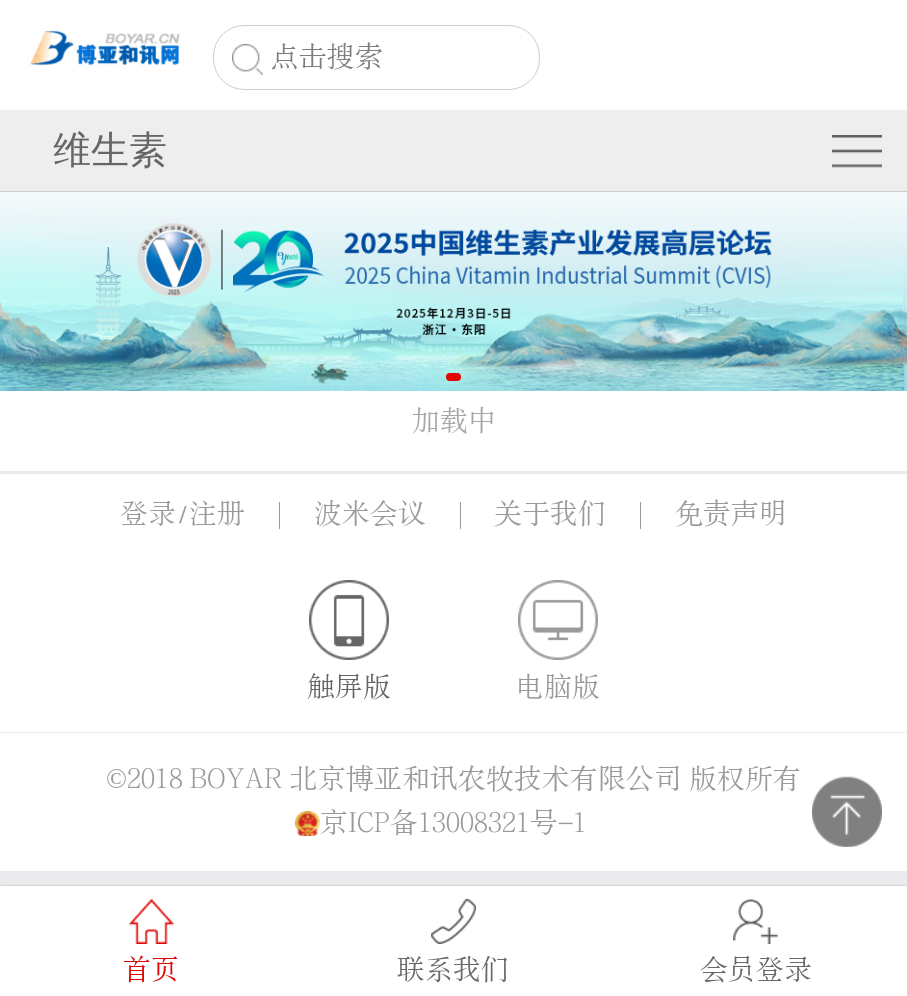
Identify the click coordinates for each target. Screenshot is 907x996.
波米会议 (370, 514)
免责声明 (731, 514)
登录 (148, 514)
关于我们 (550, 514)
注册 (217, 514)
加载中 (454, 421)
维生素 (110, 150)
